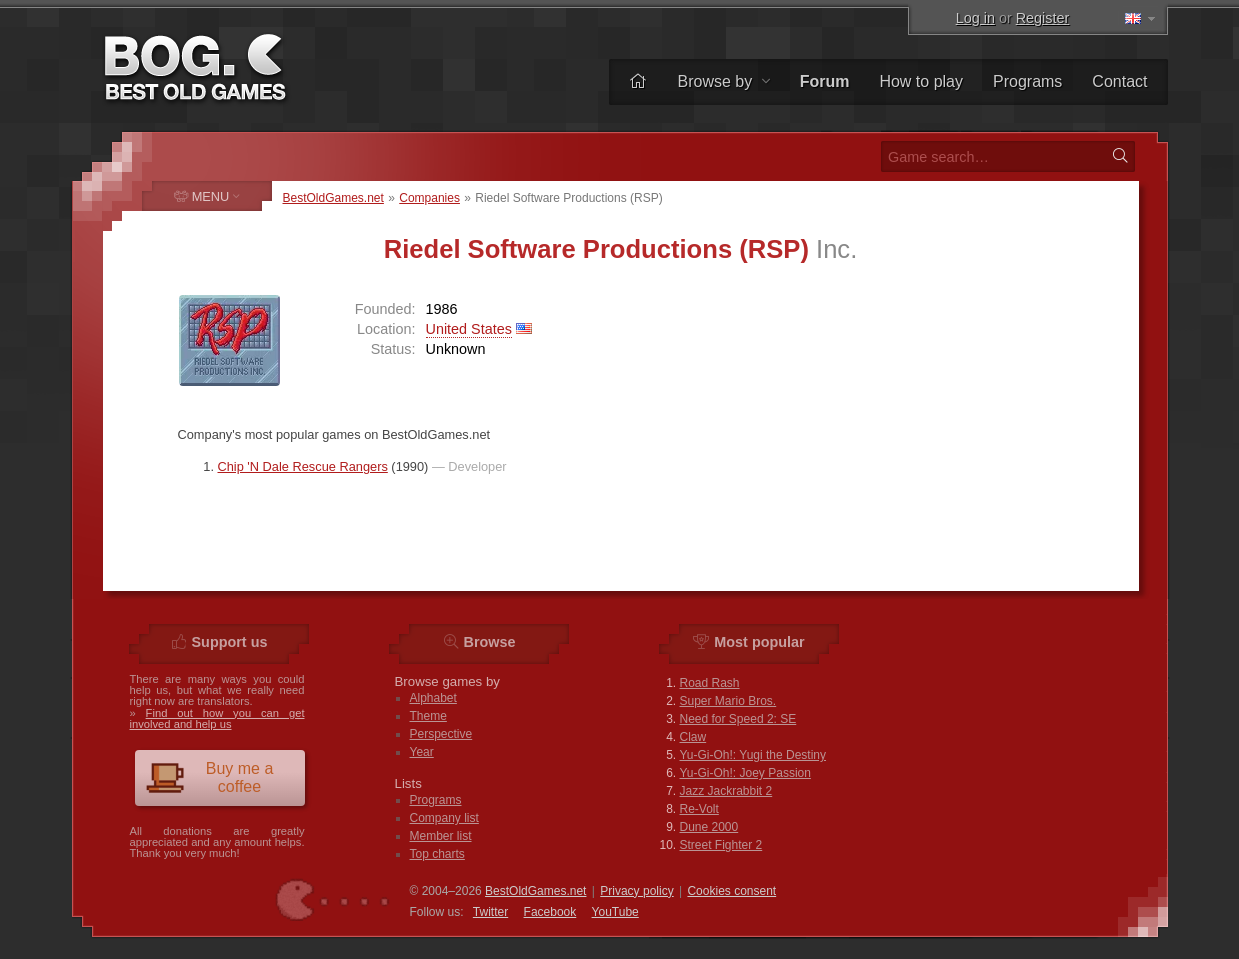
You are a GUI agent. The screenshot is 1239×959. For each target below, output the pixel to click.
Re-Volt (699, 809)
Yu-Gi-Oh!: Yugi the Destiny (753, 755)
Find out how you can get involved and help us (217, 718)
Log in (975, 18)
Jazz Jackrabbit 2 (726, 791)
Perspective (441, 734)
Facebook (550, 912)
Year (422, 752)
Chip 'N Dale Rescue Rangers (303, 466)
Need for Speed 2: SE (738, 719)
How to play (921, 81)
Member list (441, 836)
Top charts (437, 854)
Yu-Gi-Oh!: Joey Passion (745, 773)
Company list (444, 818)
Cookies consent (731, 891)
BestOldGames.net (333, 198)
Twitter (490, 912)
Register (1043, 18)
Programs (1027, 81)
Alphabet (433, 698)
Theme (428, 716)
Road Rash (710, 683)
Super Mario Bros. (728, 701)
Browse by (723, 81)
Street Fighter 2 (721, 845)
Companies (429, 198)
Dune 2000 (709, 827)
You (615, 912)
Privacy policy (636, 891)
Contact (1119, 81)
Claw (693, 737)
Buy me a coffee (209, 777)
